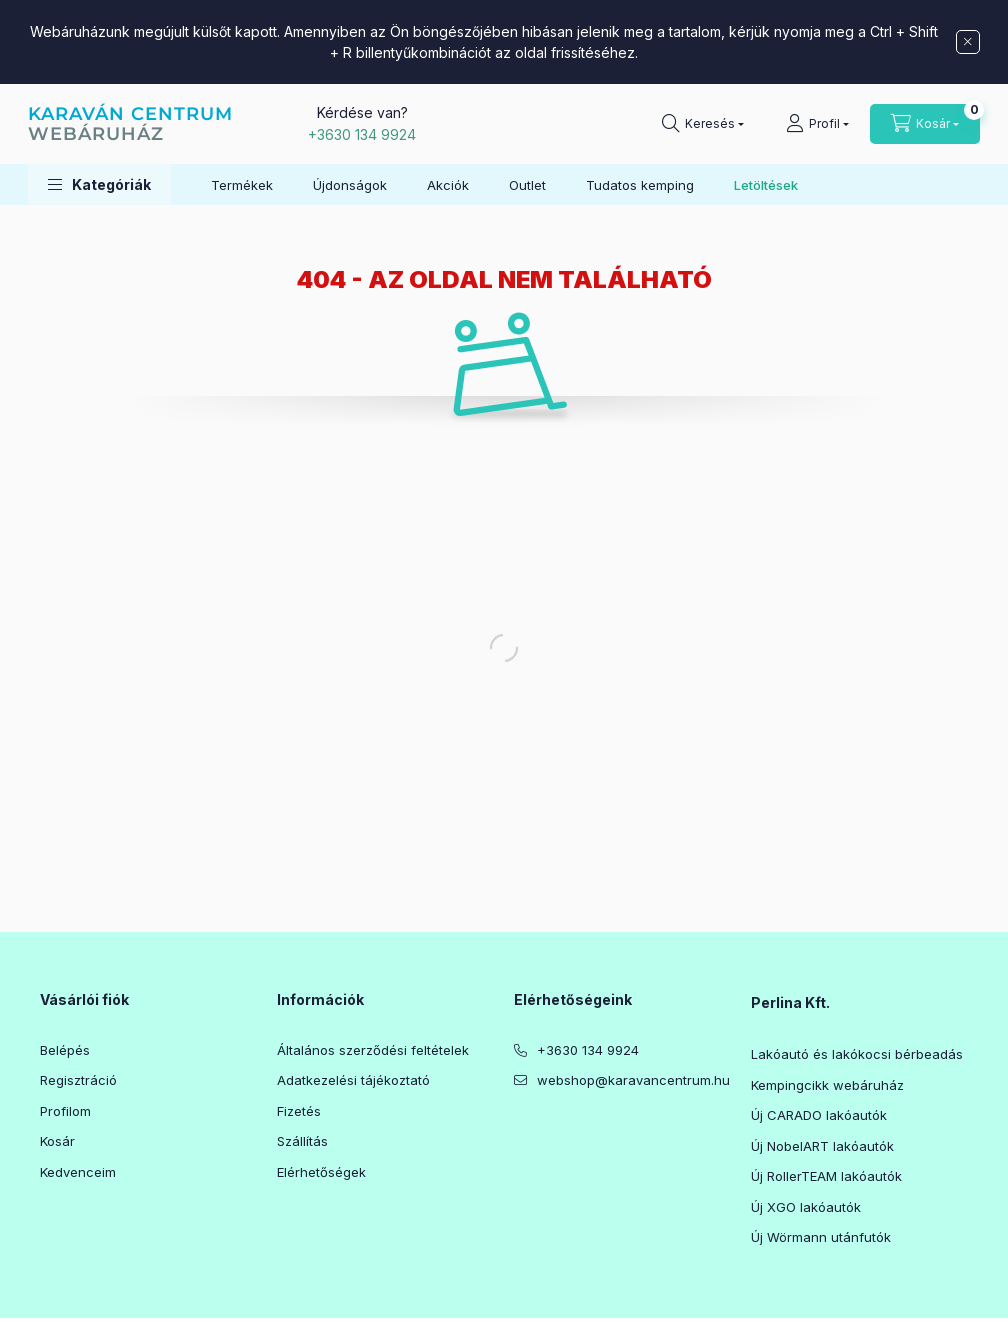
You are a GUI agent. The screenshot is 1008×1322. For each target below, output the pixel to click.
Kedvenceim (78, 1172)
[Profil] (817, 124)
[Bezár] (968, 42)
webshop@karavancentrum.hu (633, 1080)
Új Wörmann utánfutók (821, 1237)
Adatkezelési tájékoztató (353, 1080)
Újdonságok (350, 185)
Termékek (242, 185)
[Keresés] (703, 124)
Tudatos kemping (640, 185)
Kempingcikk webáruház (827, 1085)
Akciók (448, 185)
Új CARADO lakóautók (819, 1115)
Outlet (527, 185)
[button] (99, 184)
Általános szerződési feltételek (373, 1050)
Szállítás (302, 1141)
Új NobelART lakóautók (822, 1146)
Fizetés (299, 1111)
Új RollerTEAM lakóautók (826, 1176)
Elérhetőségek (321, 1172)
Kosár (57, 1141)
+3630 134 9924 (362, 134)
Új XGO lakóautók (806, 1207)
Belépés (65, 1050)
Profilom (65, 1111)
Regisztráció (78, 1080)
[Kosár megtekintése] (925, 124)
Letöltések (766, 185)
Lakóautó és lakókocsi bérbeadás (857, 1054)
